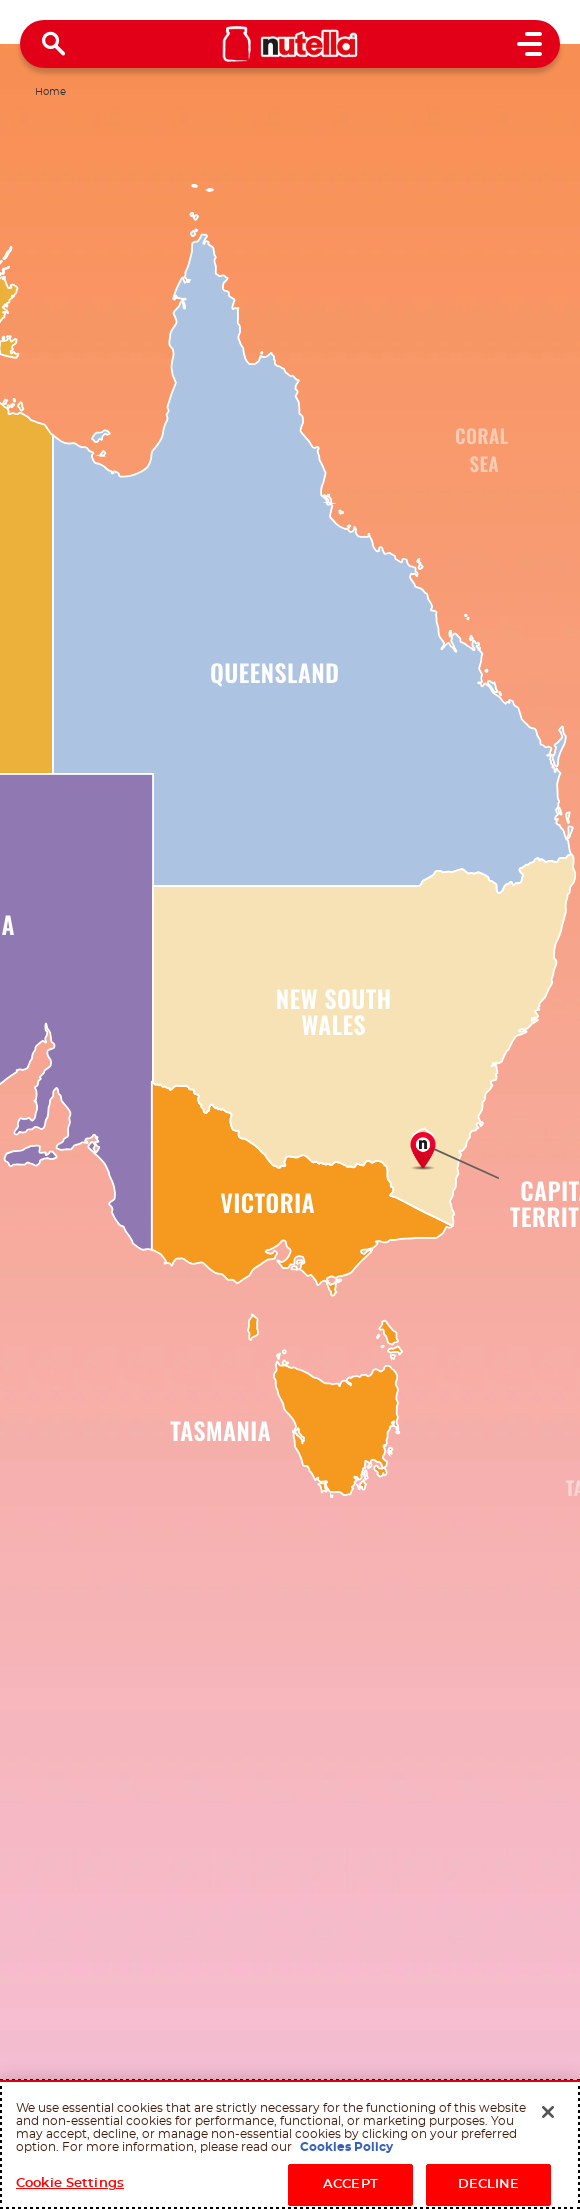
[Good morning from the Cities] (422, 1150)
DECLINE (489, 2184)
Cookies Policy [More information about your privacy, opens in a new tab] (346, 2147)
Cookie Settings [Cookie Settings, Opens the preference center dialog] (70, 2183)
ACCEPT (350, 2184)
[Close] (548, 2112)
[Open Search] (54, 44)
